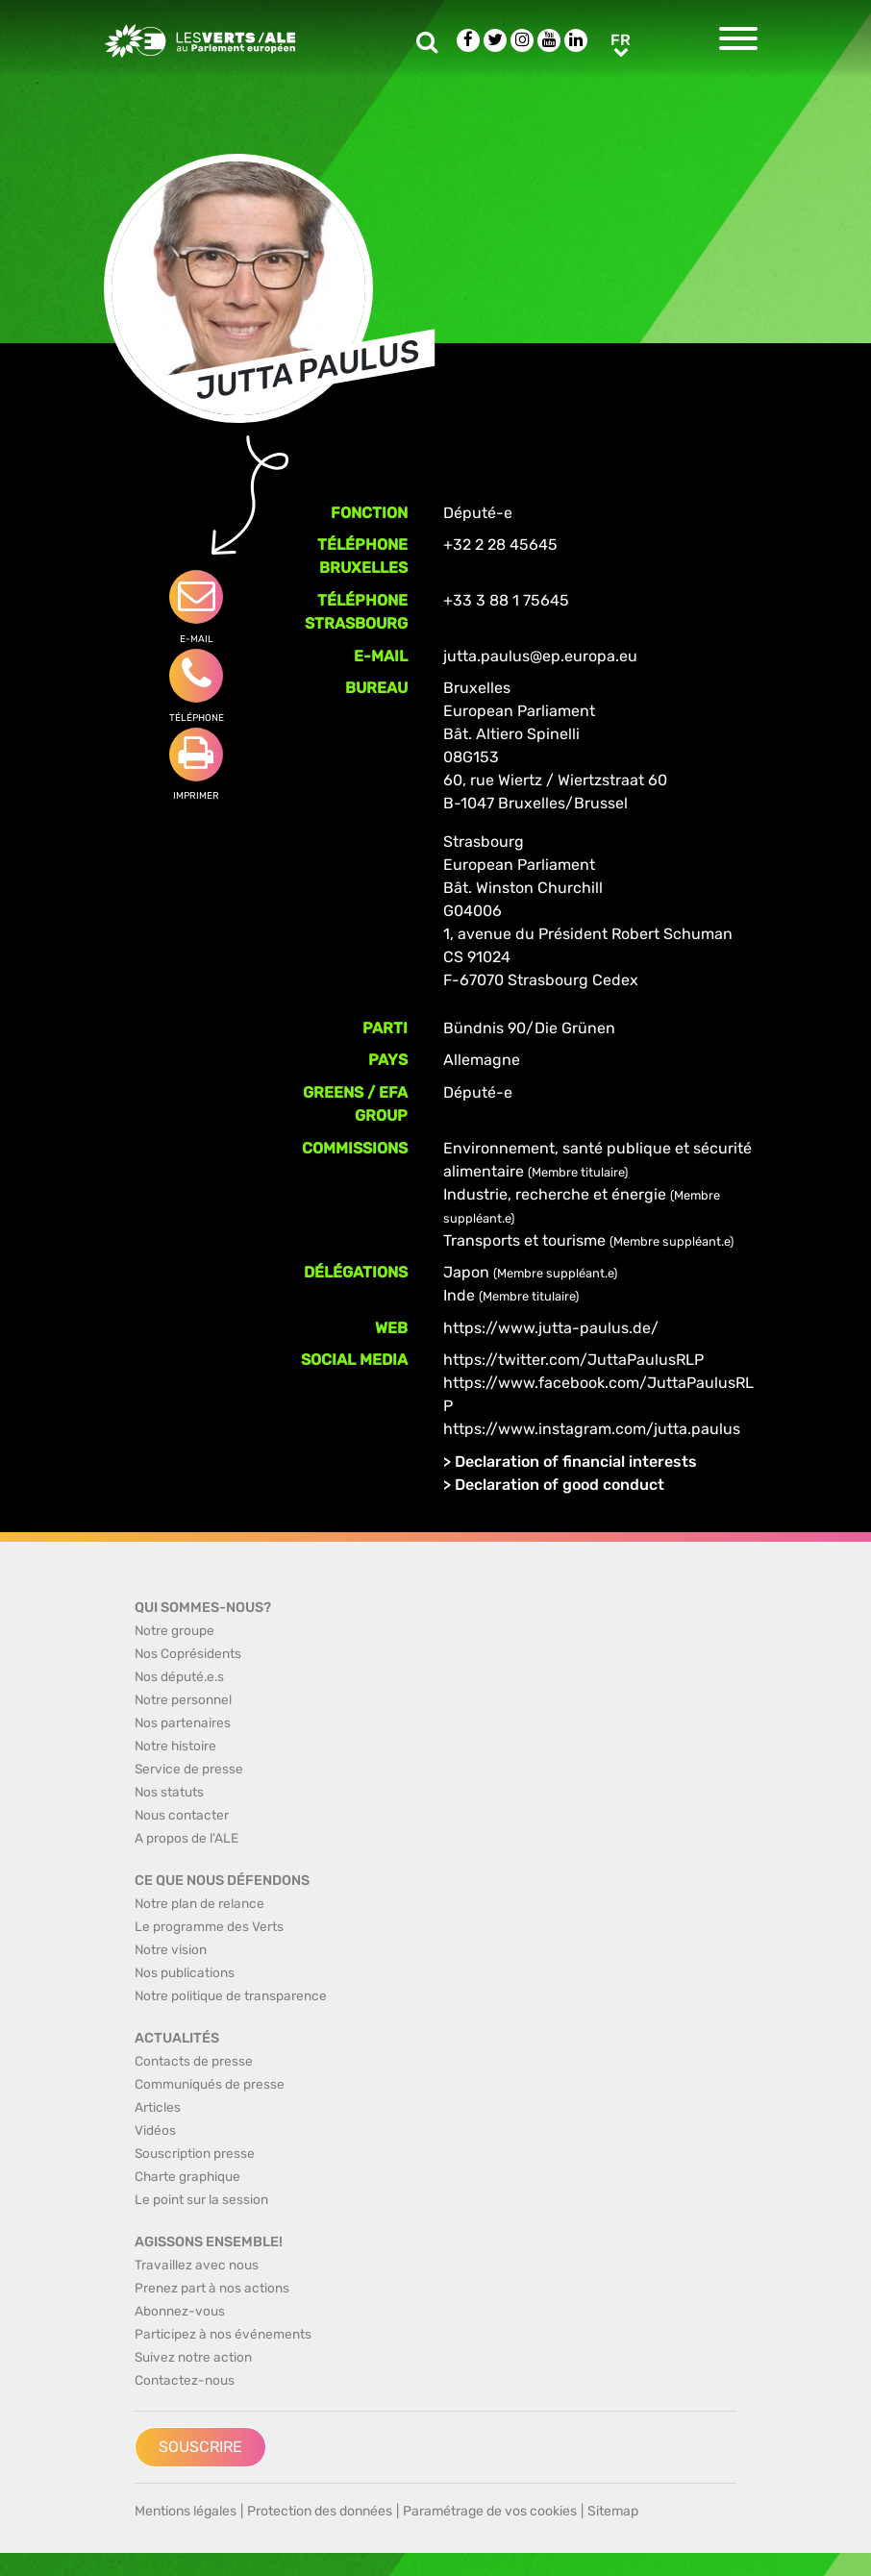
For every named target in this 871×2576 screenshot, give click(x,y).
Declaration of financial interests (576, 1461)
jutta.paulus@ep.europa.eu (540, 656)
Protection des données (319, 2511)
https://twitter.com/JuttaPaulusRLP (573, 1359)
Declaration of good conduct (559, 1484)
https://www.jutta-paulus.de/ (551, 1328)
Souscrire (200, 2447)
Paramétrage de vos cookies (490, 2511)
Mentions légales (185, 2511)
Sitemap (612, 2511)
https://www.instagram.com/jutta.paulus (591, 1429)
